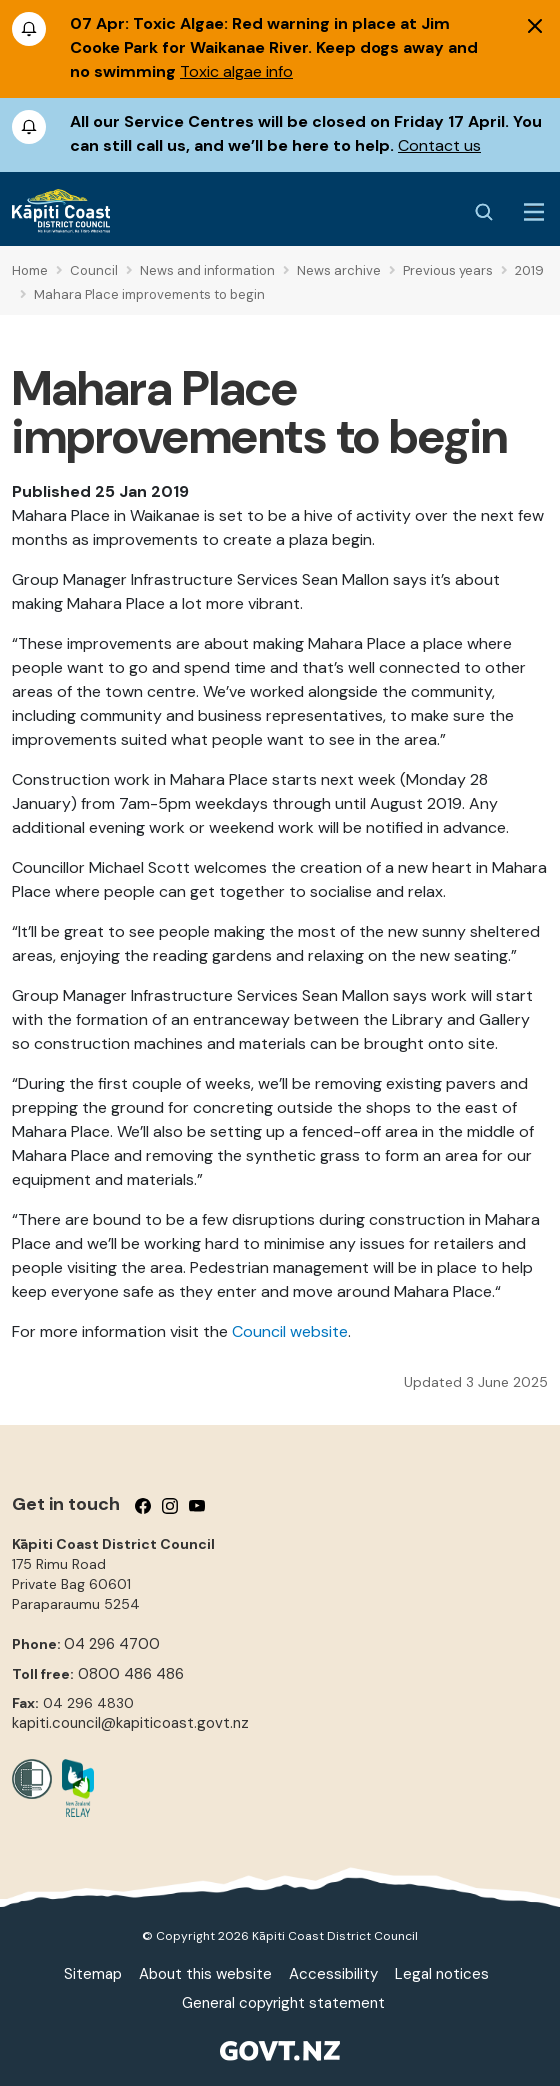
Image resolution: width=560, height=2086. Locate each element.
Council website (290, 1331)
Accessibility (333, 1974)
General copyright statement (283, 2003)
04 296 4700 (112, 1644)
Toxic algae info (236, 71)
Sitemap (93, 1974)
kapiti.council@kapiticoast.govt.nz (130, 1723)
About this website (205, 1974)
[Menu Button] (534, 212)
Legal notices (442, 1974)
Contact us (439, 145)
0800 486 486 (131, 1674)
